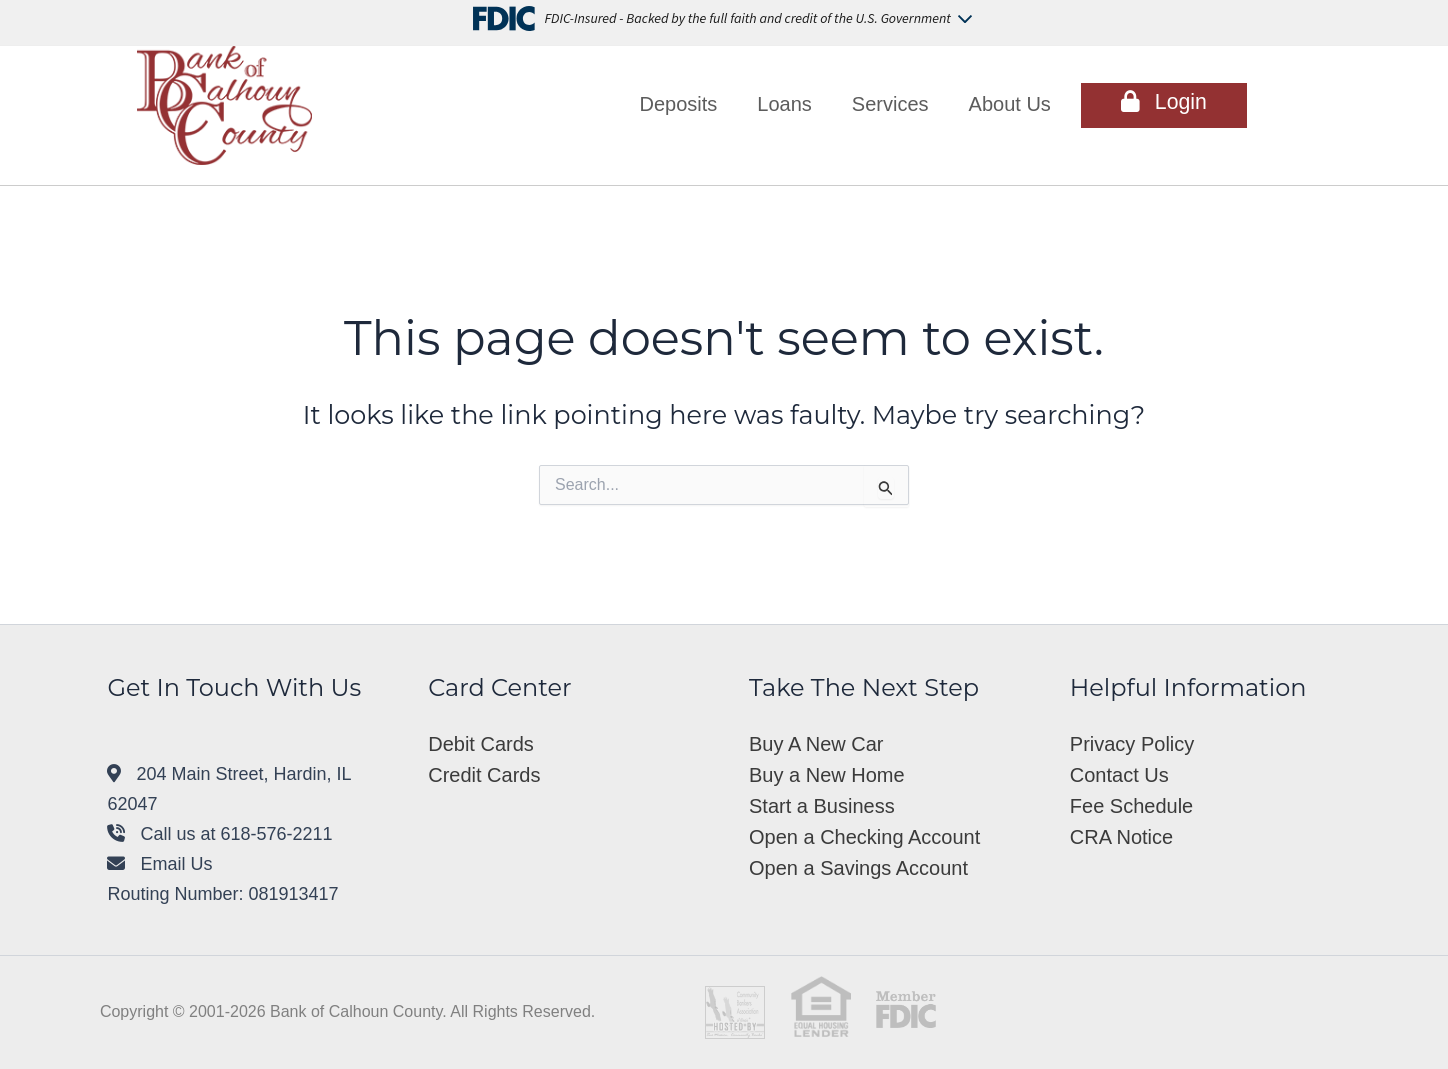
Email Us (159, 864)
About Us (1010, 104)
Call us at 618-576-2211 (219, 834)
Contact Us (1119, 775)
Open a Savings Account (858, 868)
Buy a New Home (827, 775)
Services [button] (890, 104)
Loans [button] (784, 104)
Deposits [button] (679, 104)
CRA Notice (1121, 837)
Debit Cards (481, 744)
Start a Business (822, 806)
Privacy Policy (1132, 744)
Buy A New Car (816, 744)
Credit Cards (484, 775)
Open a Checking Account (864, 837)
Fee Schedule (1131, 806)
